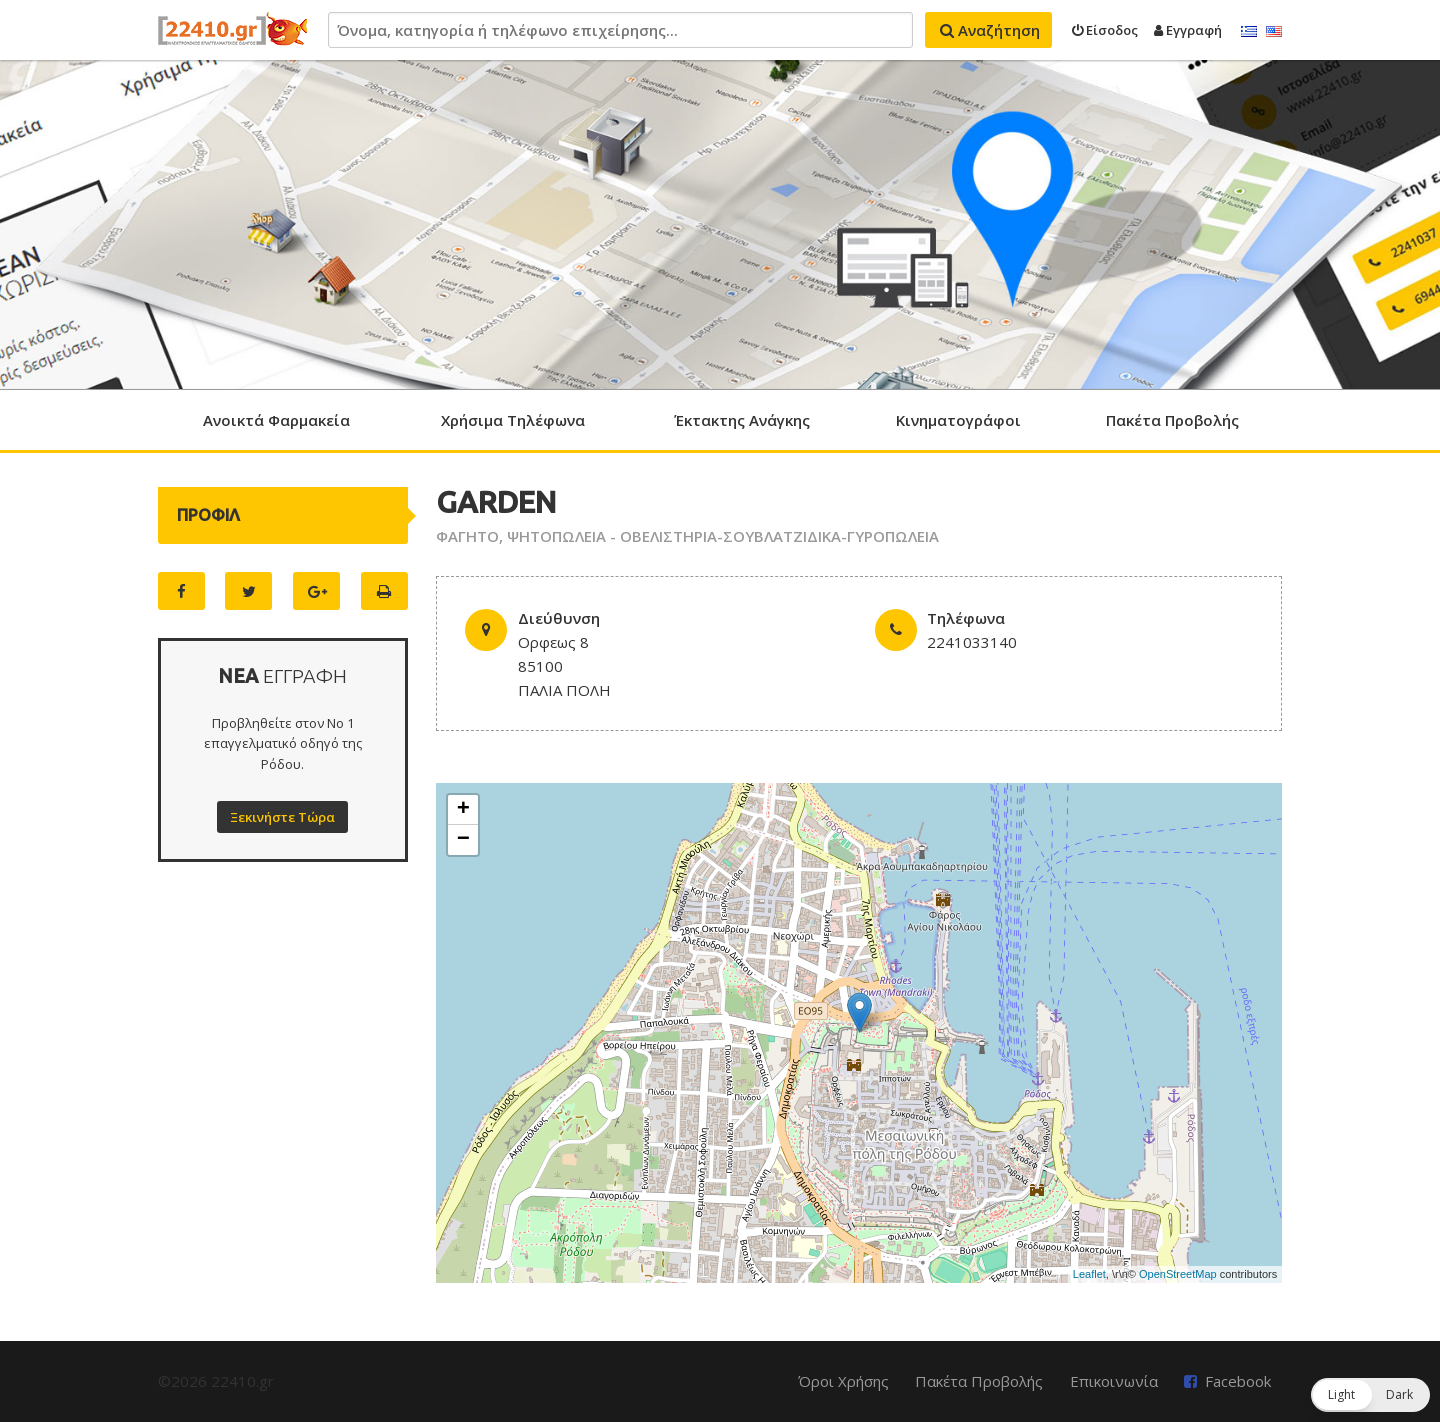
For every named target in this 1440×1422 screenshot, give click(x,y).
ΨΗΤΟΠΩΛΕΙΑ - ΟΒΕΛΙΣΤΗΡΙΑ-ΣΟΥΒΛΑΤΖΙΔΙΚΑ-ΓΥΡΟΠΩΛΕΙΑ (723, 536)
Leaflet (1089, 1274)
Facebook (1238, 1381)
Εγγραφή (1188, 30)
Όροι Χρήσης (843, 1381)
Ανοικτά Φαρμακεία (276, 420)
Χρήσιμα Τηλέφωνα (513, 420)
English (1274, 32)
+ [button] (463, 810)
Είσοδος (1105, 30)
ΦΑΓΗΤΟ (467, 536)
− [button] (463, 840)
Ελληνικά (1249, 32)
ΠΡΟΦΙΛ (208, 515)
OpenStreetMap (1178, 1274)
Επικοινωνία (1114, 1381)
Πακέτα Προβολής (1172, 420)
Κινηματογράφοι (958, 420)
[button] (1370, 1395)
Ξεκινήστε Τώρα (282, 817)
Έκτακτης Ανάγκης (742, 420)
